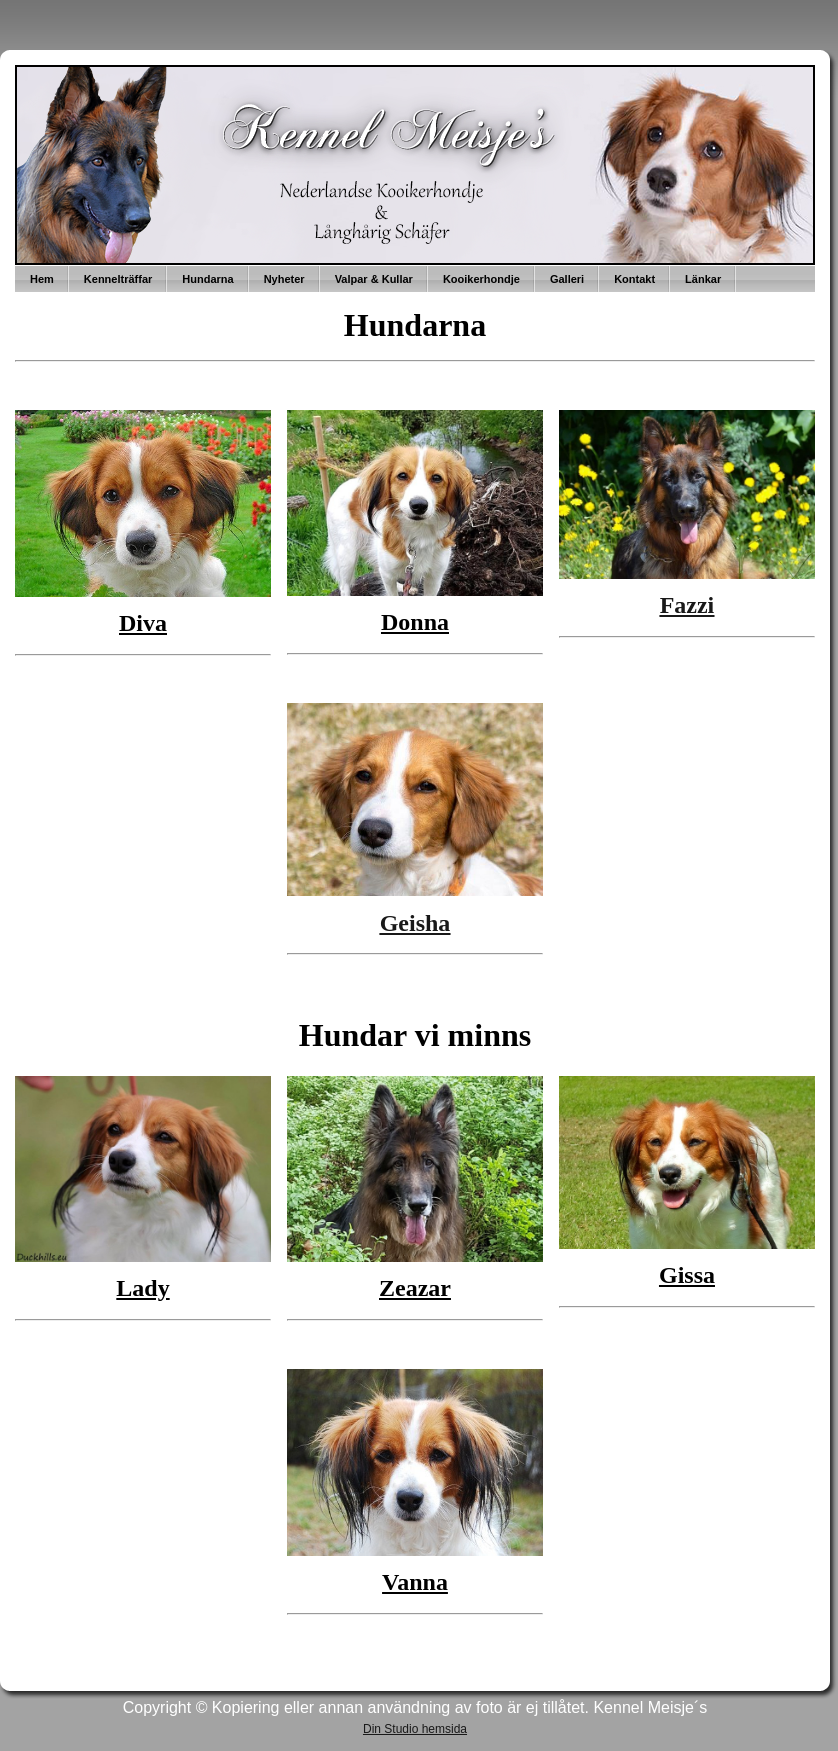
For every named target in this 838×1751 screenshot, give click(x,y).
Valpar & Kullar (374, 279)
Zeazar (415, 1288)
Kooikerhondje (481, 279)
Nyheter (284, 279)
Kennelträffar (118, 279)
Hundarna (207, 279)
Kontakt (634, 279)
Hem (42, 279)
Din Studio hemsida (415, 1729)
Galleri (567, 279)
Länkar (703, 279)
